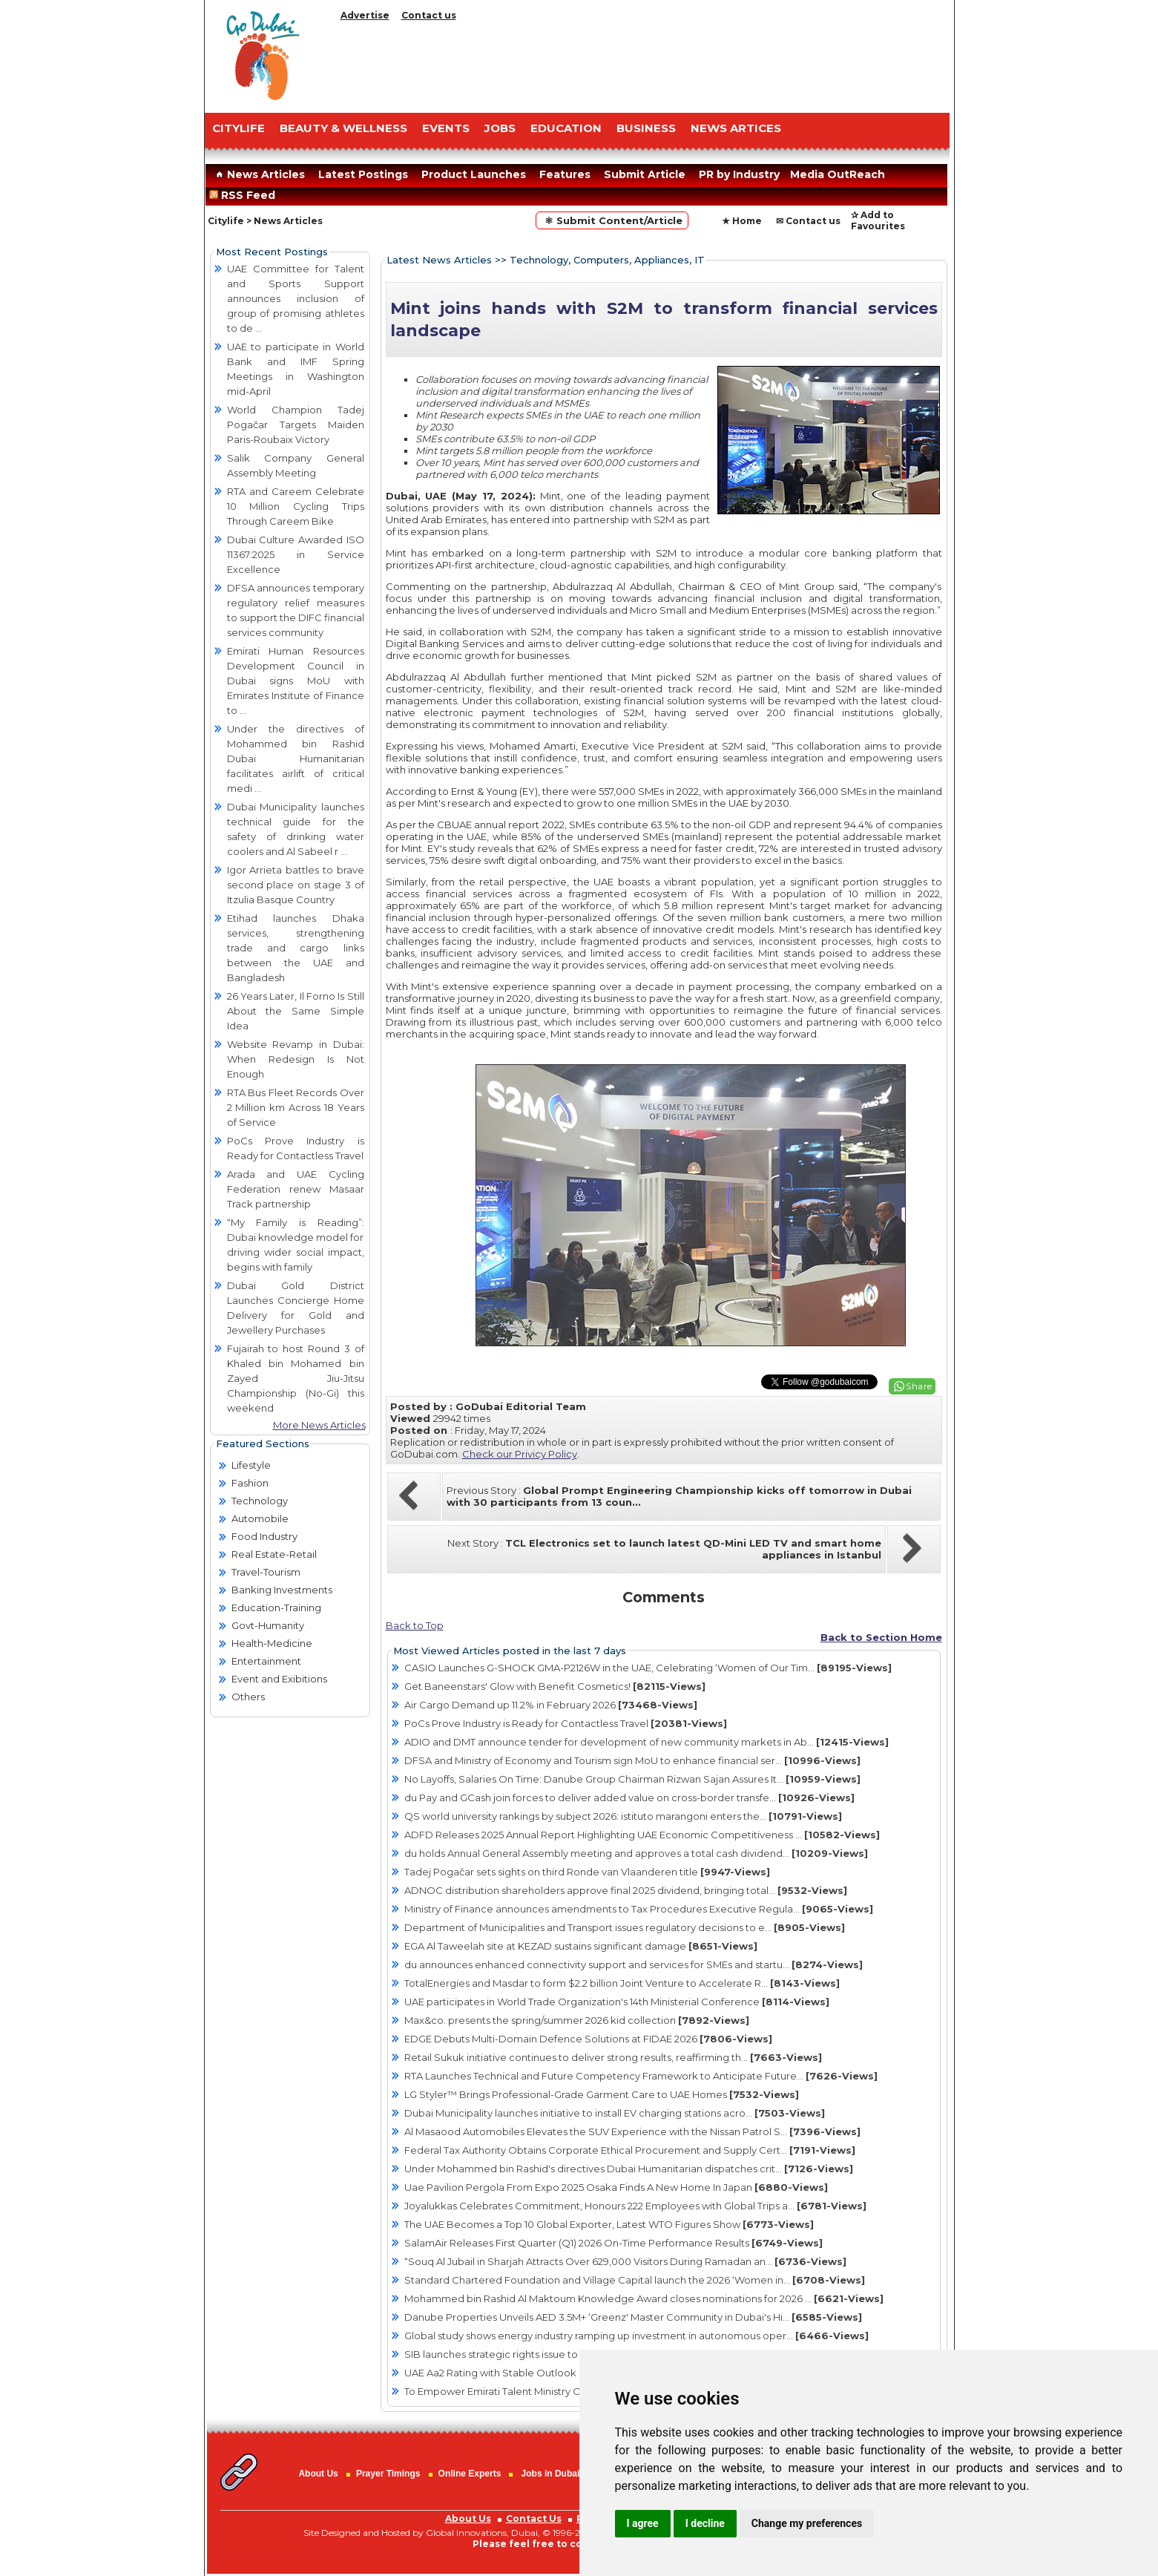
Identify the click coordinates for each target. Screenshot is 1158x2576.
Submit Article (644, 174)
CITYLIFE (238, 128)
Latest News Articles (439, 260)
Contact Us (534, 2518)
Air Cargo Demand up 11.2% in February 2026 (550, 1705)
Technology (259, 1501)
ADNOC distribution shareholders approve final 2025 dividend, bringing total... (625, 1890)
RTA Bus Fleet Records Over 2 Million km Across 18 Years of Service (295, 1107)
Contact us (428, 15)
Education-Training (276, 1607)
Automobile (260, 1518)
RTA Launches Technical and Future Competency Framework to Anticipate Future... (641, 2076)
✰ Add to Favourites (878, 220)
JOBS (500, 128)
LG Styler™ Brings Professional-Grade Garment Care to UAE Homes (601, 2094)
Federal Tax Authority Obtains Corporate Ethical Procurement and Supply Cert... (629, 2150)
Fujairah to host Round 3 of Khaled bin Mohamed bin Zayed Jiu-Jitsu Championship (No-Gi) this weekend (295, 1378)
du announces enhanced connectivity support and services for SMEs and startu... (633, 1964)
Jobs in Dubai (551, 2473)
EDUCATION (566, 128)
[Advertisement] (642, 63)
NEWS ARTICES (736, 128)
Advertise (365, 15)
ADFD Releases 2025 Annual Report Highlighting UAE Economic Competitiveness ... (642, 1835)
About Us (318, 2473)
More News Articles (319, 1425)
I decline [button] (705, 2523)
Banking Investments (281, 1590)
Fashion (250, 1483)
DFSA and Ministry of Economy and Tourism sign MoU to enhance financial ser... (632, 1760)
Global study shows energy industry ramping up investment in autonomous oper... (636, 2335)
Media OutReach (837, 174)
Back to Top (415, 1625)
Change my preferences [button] (806, 2523)
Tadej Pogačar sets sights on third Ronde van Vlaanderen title (587, 1872)
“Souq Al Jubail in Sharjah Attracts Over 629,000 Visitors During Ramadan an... (625, 2261)
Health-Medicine (271, 1643)
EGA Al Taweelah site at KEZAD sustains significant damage (580, 1946)
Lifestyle (251, 1465)
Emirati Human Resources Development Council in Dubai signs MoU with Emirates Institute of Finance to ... (295, 680)
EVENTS (446, 128)
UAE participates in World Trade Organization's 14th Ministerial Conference (616, 2002)
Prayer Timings (388, 2473)
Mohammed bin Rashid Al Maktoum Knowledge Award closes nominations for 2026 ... (644, 2298)
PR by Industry (739, 174)
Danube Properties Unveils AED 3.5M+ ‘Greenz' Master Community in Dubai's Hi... (633, 2317)
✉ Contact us (808, 220)
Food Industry (264, 1536)
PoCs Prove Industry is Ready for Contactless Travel (565, 1723)
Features (564, 174)
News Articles (258, 174)
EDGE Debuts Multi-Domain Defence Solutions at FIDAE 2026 (588, 2039)
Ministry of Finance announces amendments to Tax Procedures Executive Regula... (638, 1909)
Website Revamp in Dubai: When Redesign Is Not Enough (295, 1059)
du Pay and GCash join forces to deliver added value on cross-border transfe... (629, 1797)
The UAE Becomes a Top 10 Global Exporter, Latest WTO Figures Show (609, 2224)
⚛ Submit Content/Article (612, 220)
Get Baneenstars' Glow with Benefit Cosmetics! (554, 1686)
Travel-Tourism (265, 1572)
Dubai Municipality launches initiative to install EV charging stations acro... (614, 2113)
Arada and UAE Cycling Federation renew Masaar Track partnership (295, 1189)
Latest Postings (363, 174)
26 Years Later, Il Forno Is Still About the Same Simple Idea (295, 1011)
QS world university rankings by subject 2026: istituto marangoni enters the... (623, 1816)
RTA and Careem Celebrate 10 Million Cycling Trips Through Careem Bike (295, 506)
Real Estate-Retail (274, 1554)
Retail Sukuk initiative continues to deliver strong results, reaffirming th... (613, 2057)
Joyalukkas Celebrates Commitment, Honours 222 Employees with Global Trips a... (635, 2206)
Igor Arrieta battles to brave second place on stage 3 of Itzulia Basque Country (295, 884)
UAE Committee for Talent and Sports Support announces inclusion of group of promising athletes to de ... (295, 298)
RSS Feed (245, 195)
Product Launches (473, 174)
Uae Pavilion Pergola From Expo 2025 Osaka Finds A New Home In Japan (616, 2187)
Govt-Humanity (267, 1625)
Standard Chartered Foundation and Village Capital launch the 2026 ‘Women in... (634, 2280)
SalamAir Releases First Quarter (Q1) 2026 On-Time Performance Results (613, 2243)
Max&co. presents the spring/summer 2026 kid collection (576, 2020)
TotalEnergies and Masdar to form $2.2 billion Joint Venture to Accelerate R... (622, 1983)
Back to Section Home (881, 1637)
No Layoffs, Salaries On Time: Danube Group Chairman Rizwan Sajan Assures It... (632, 1779)
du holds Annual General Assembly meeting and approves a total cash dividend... (636, 1853)
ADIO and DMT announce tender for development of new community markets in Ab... (646, 1742)
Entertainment (266, 1661)
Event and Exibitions (279, 1679)
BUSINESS (646, 128)
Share (919, 1386)
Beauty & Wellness (343, 128)
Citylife (226, 220)
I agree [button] (643, 2523)
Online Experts (469, 2473)
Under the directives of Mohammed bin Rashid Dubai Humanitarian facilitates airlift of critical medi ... (295, 758)
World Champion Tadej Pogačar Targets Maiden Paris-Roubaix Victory (295, 424)
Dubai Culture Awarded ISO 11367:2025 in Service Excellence (295, 554)
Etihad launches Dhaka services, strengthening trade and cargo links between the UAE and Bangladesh (295, 947)
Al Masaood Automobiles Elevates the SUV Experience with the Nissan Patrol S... (632, 2131)
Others (248, 1696)
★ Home (742, 220)
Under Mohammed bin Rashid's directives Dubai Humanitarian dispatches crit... (628, 2168)
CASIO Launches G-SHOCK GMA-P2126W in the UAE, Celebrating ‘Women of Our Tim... (648, 1668)
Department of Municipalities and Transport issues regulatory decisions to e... (624, 1927)
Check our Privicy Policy (519, 1454)
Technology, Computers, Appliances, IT (607, 260)
